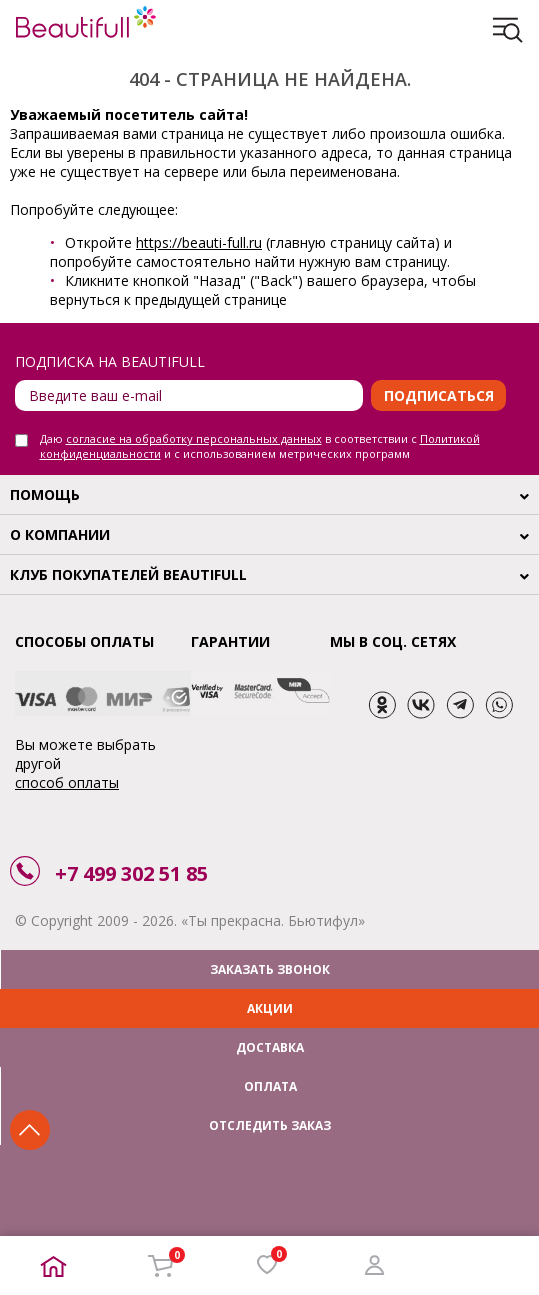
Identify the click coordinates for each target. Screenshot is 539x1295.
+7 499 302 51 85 (131, 873)
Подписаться (439, 395)
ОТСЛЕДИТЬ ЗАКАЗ (270, 1125)
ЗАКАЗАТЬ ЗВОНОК (270, 969)
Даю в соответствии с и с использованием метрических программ (260, 446)
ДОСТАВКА (270, 1047)
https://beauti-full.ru (199, 242)
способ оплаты (67, 782)
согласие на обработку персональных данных (194, 438)
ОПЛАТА (270, 1086)
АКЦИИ (270, 1008)
